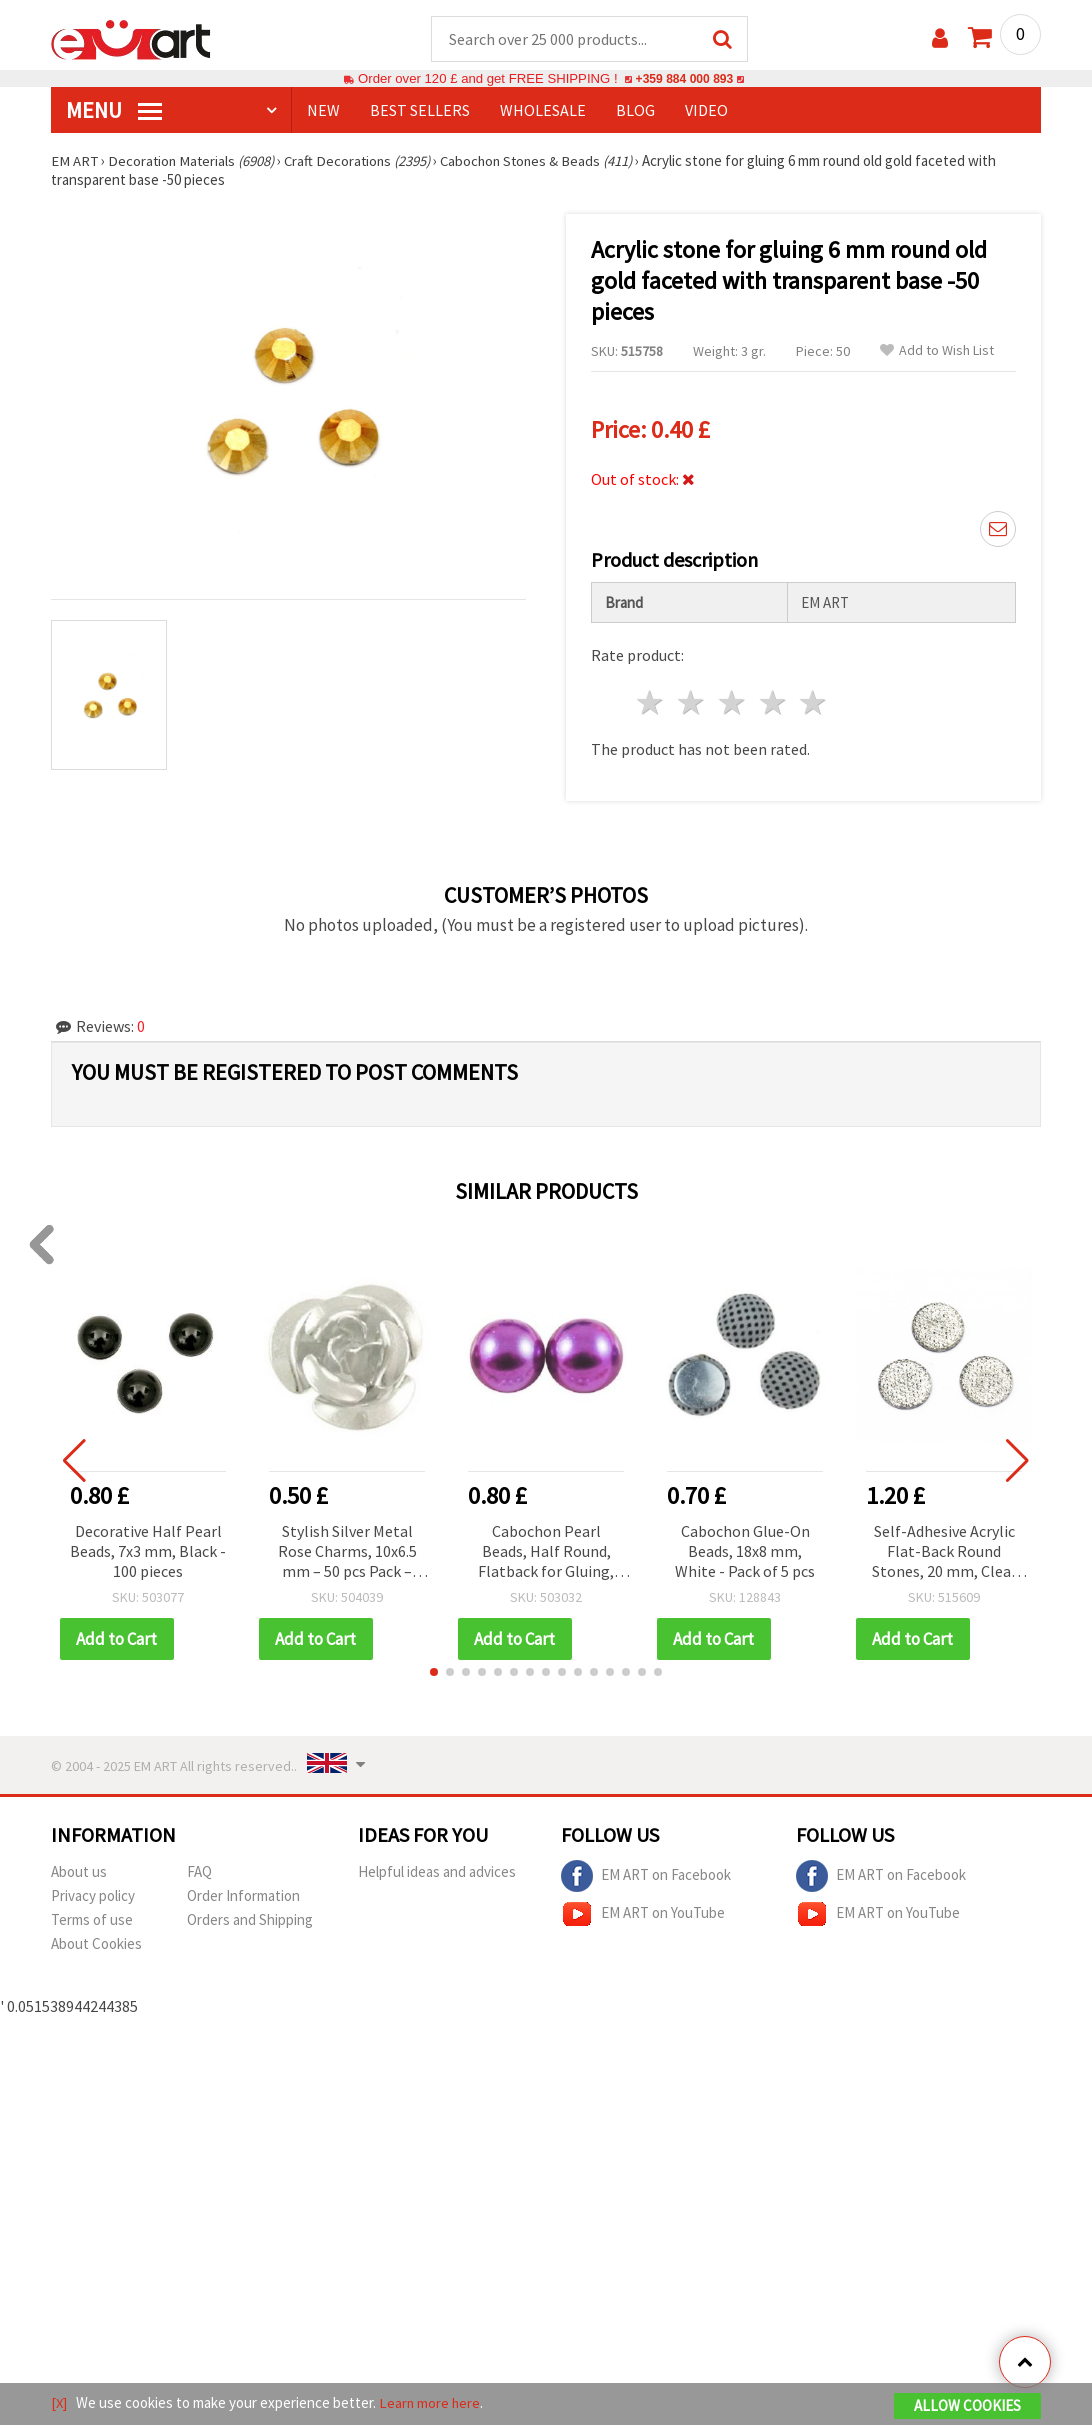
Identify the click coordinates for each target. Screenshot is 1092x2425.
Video (706, 111)
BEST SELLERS (420, 111)
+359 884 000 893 (684, 79)
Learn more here (431, 2403)
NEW (323, 111)
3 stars (732, 703)
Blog (635, 111)
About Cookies (96, 1944)
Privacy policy (93, 1896)
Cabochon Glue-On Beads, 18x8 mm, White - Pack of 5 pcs (745, 1552)
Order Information (243, 1896)
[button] (434, 1673)
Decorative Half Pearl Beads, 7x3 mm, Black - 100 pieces (148, 1552)
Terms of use (92, 1920)
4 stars (773, 703)
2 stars (692, 703)
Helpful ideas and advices (437, 1872)
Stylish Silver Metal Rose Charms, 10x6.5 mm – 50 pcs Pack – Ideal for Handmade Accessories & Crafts (347, 1553)
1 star (651, 703)
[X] (59, 2403)
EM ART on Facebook (646, 1877)
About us (79, 1872)
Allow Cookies (967, 2406)
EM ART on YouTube (643, 1915)
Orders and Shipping (250, 1920)
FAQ (199, 1872)
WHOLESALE (543, 111)
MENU (114, 111)
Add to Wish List (937, 351)
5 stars (814, 703)
